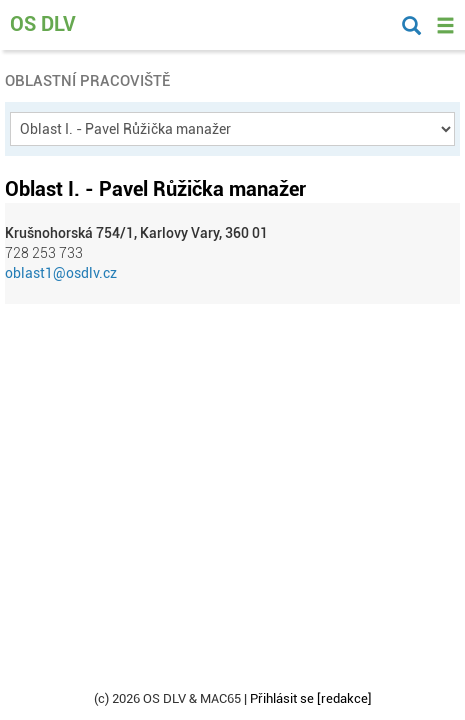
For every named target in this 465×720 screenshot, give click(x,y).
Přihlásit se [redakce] (311, 698)
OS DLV (43, 24)
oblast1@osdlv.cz (61, 273)
